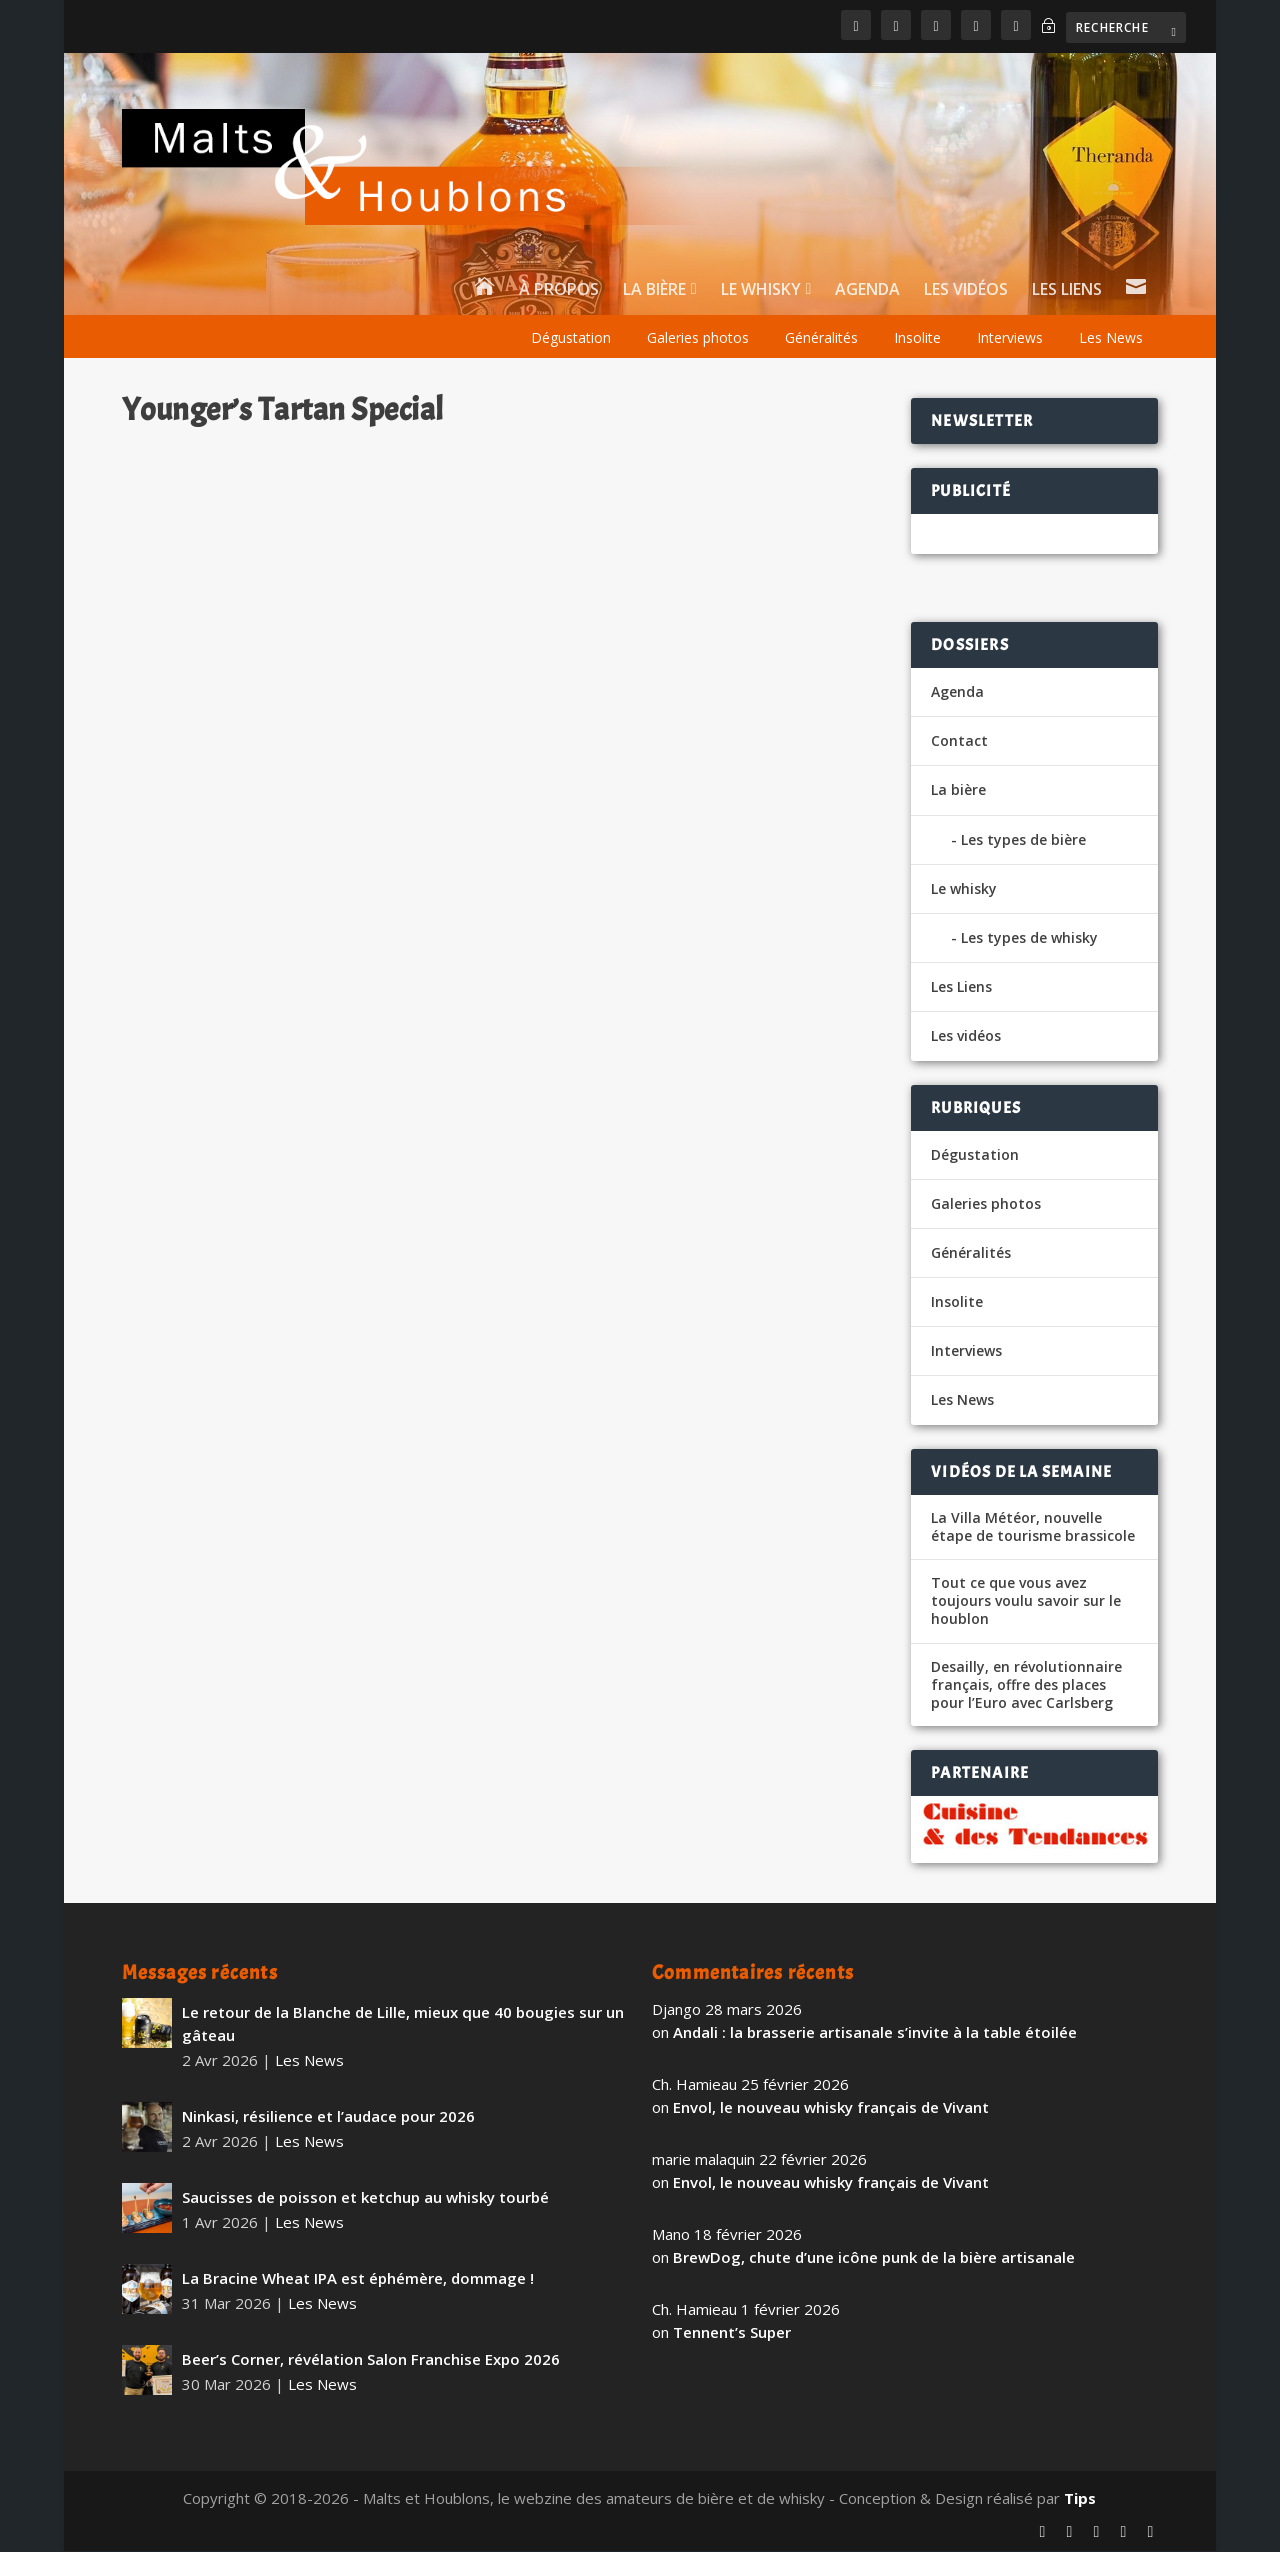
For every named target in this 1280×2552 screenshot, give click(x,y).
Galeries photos (698, 339)
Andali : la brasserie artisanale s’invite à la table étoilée (875, 2033)
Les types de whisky (1029, 939)
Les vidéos (966, 292)
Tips (1080, 2499)
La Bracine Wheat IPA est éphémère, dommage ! (358, 2279)
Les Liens (1067, 292)
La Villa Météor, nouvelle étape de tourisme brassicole (1033, 1528)
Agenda (867, 292)
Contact (959, 742)
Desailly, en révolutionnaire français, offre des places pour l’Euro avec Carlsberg (1026, 1686)
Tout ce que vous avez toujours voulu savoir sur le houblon (1026, 1603)
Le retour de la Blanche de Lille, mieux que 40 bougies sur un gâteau (403, 2025)
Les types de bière (1023, 840)
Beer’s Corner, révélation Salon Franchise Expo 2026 (371, 2360)
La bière (654, 292)
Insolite (917, 339)
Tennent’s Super (732, 2333)
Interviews (1010, 339)
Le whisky (761, 292)
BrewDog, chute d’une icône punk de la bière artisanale (874, 2258)
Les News (1111, 339)
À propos (559, 292)
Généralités (821, 339)
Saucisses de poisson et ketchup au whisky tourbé (365, 2198)
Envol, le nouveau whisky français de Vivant (831, 2108)
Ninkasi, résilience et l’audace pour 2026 (328, 2117)
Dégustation (571, 339)
